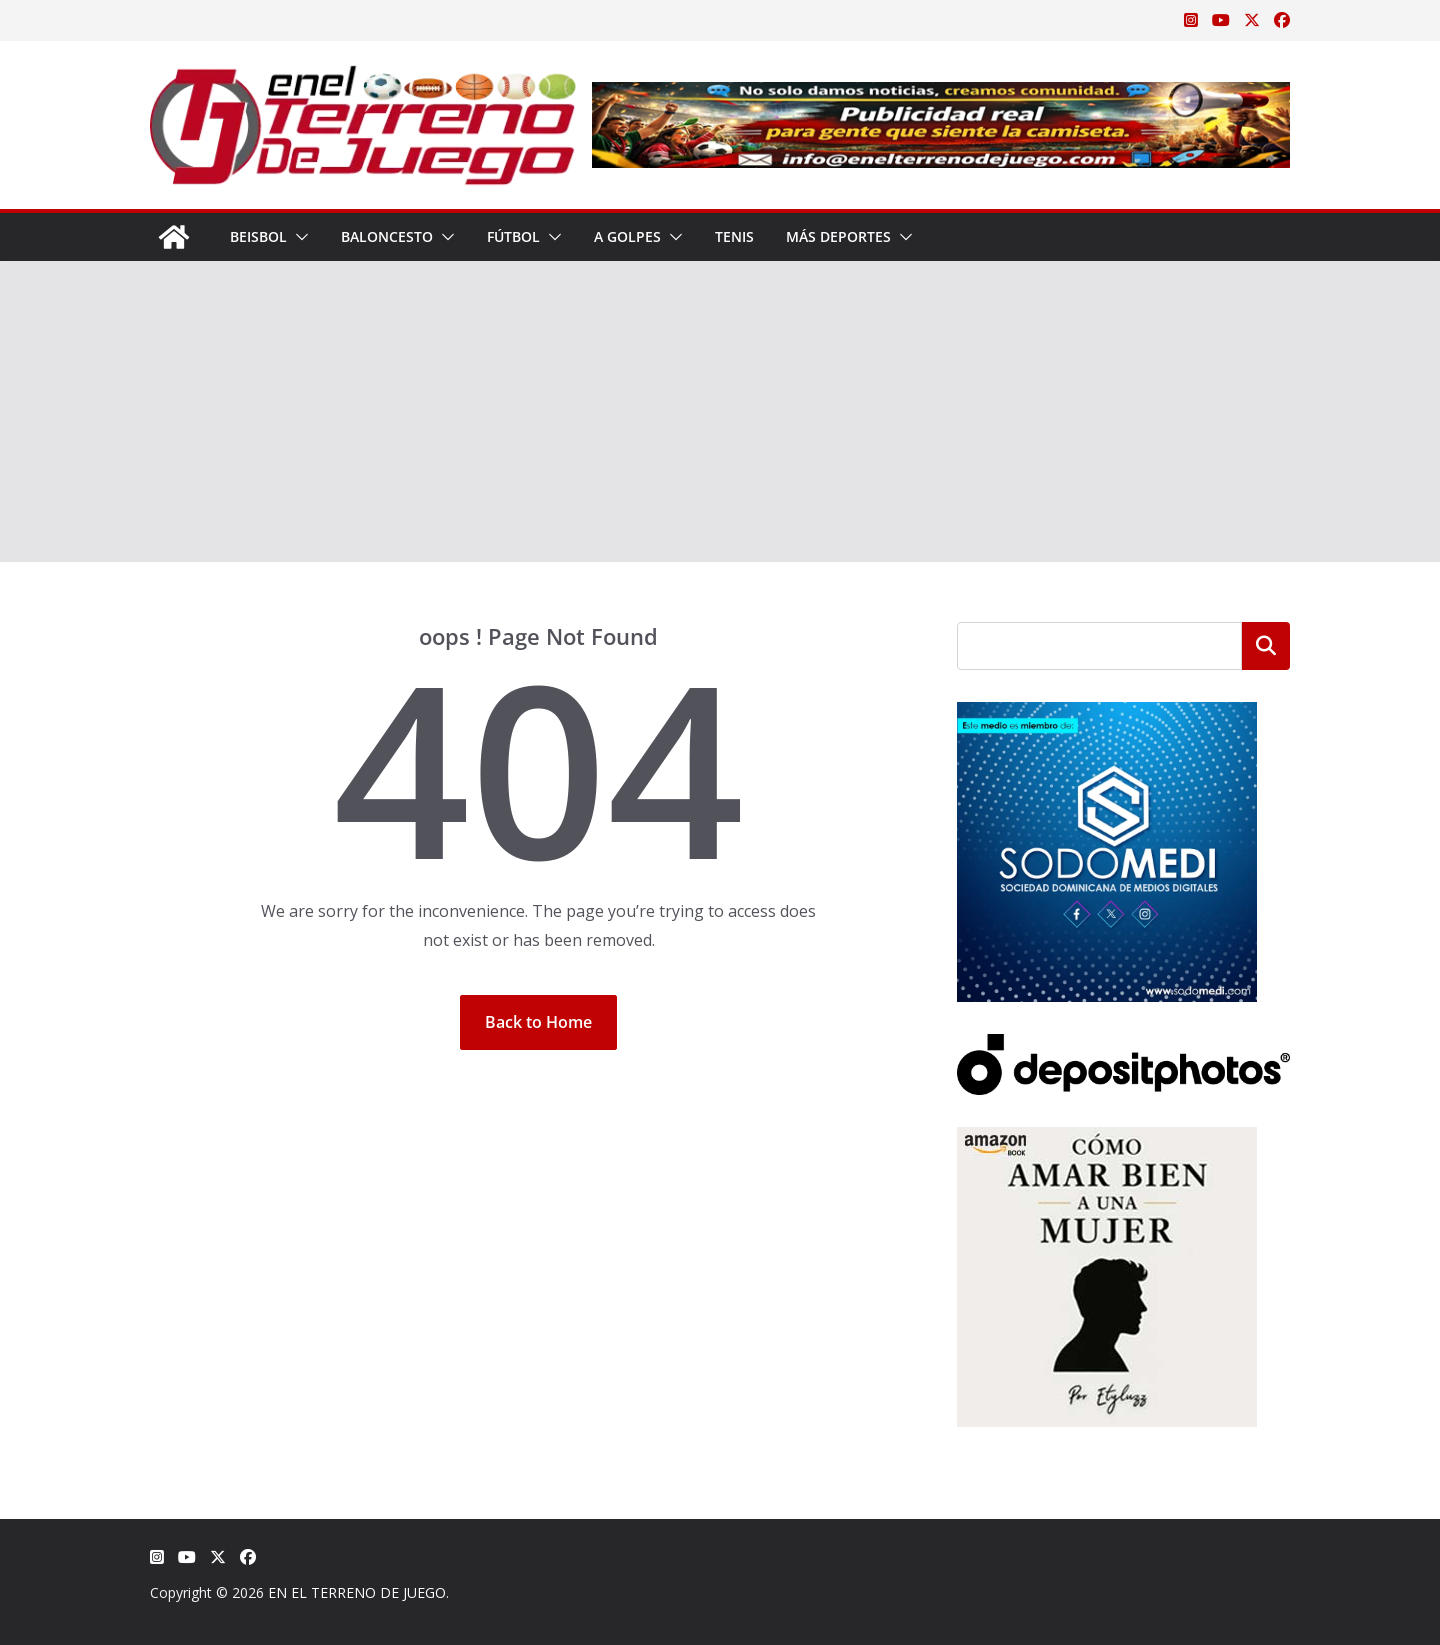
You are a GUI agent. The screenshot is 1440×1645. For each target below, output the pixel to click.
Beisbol (258, 236)
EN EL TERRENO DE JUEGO (357, 1592)
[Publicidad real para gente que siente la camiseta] (941, 96)
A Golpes (627, 236)
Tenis (734, 236)
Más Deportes (838, 236)
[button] (298, 237)
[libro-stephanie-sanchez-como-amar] (1107, 1139)
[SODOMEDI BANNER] (1107, 714)
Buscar (1266, 646)
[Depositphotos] (1123, 1046)
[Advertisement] (720, 412)
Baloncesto (387, 236)
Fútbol (513, 236)
